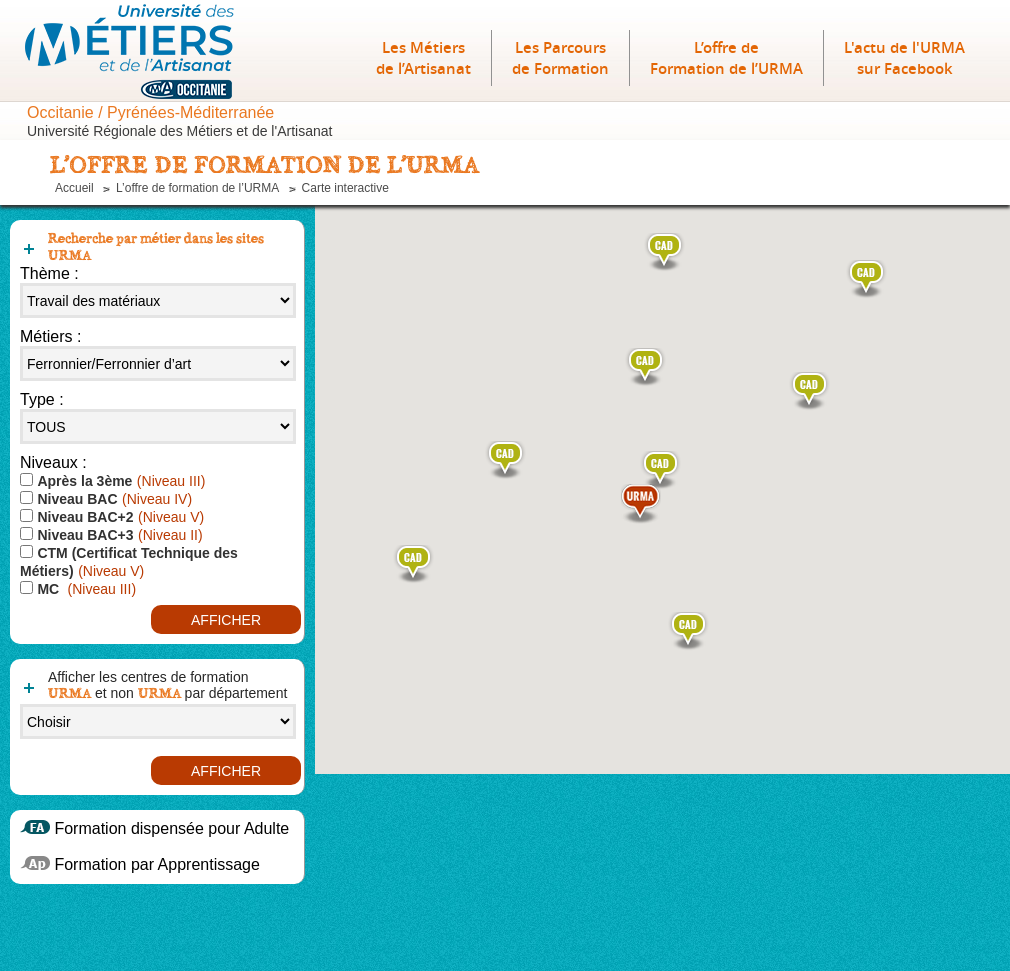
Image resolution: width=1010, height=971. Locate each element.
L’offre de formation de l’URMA (197, 188)
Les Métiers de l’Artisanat (423, 58)
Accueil (74, 188)
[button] (688, 631)
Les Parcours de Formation (560, 58)
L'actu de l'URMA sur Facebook (904, 58)
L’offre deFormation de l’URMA (726, 58)
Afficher (226, 620)
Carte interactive (345, 188)
